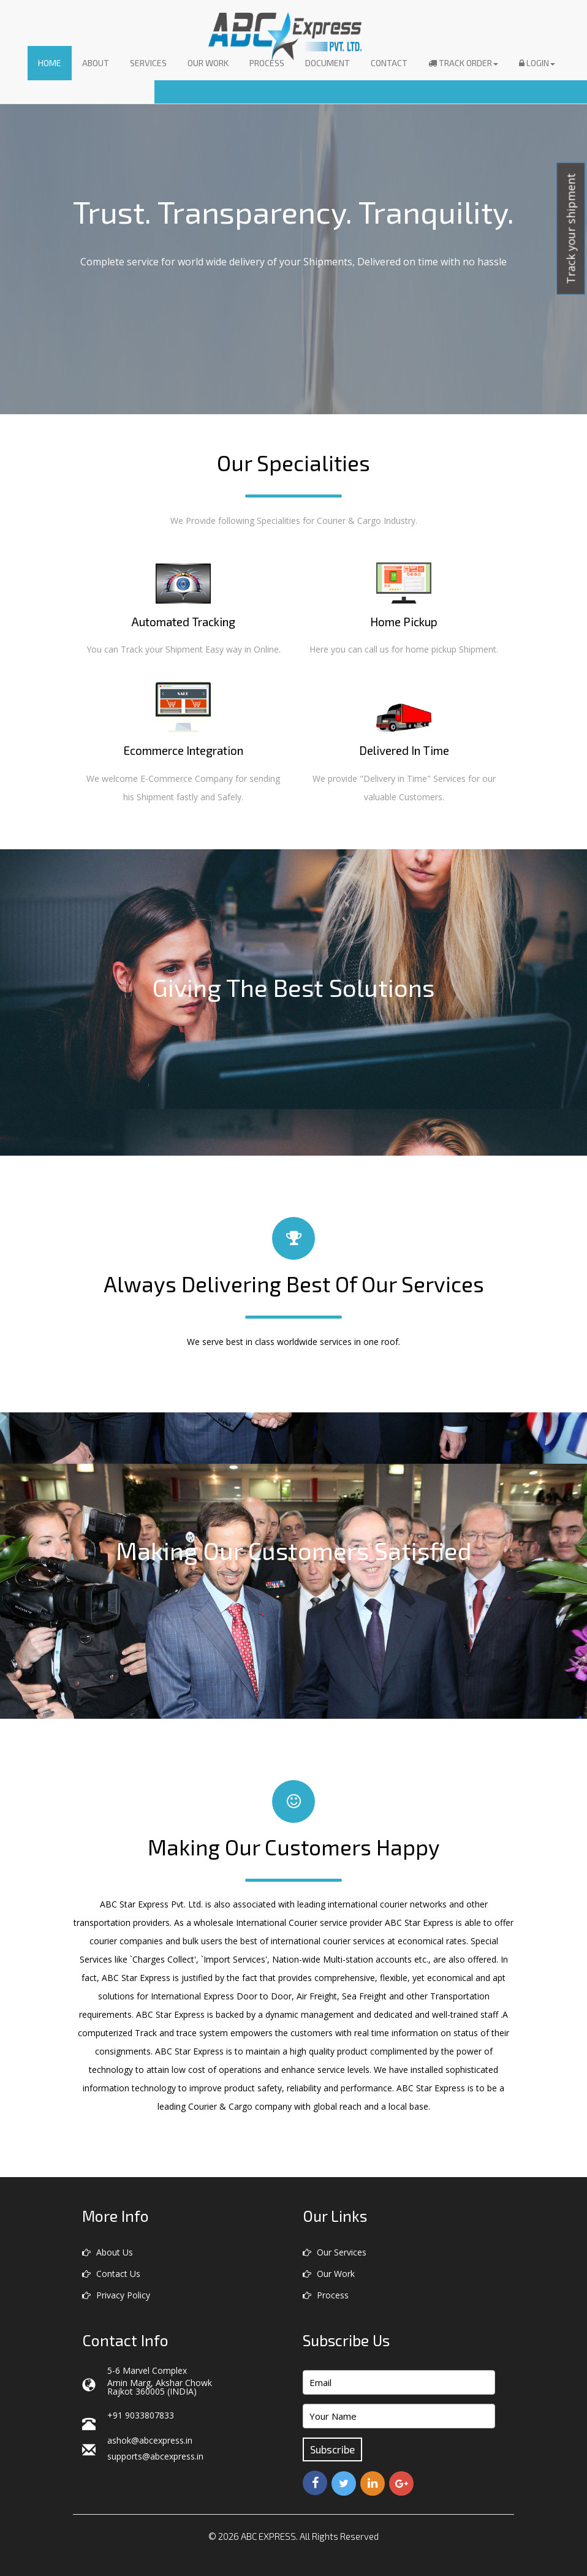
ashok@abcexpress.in (149, 2440)
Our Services (334, 2252)
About (95, 63)
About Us (107, 2252)
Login (537, 63)
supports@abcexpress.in (155, 2456)
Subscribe (332, 2449)
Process (266, 63)
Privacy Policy (116, 2295)
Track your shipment (571, 228)
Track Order (463, 63)
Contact (389, 63)
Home (49, 63)
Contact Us (111, 2273)
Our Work (208, 63)
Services (148, 63)
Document (327, 63)
